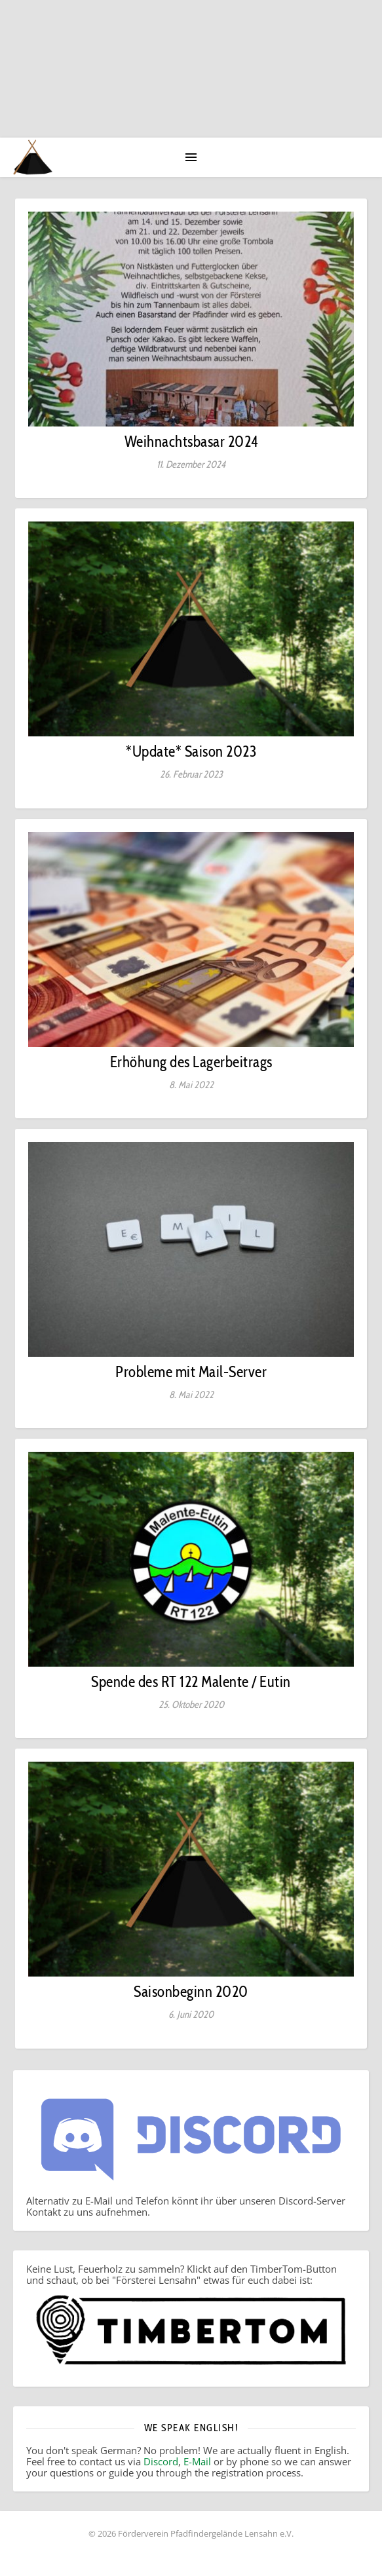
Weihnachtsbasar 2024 (191, 441)
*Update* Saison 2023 (191, 751)
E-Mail (197, 2461)
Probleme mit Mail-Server (191, 1372)
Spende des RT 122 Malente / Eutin (191, 1682)
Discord (160, 2461)
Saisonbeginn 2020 (191, 1991)
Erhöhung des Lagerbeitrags (191, 1062)
